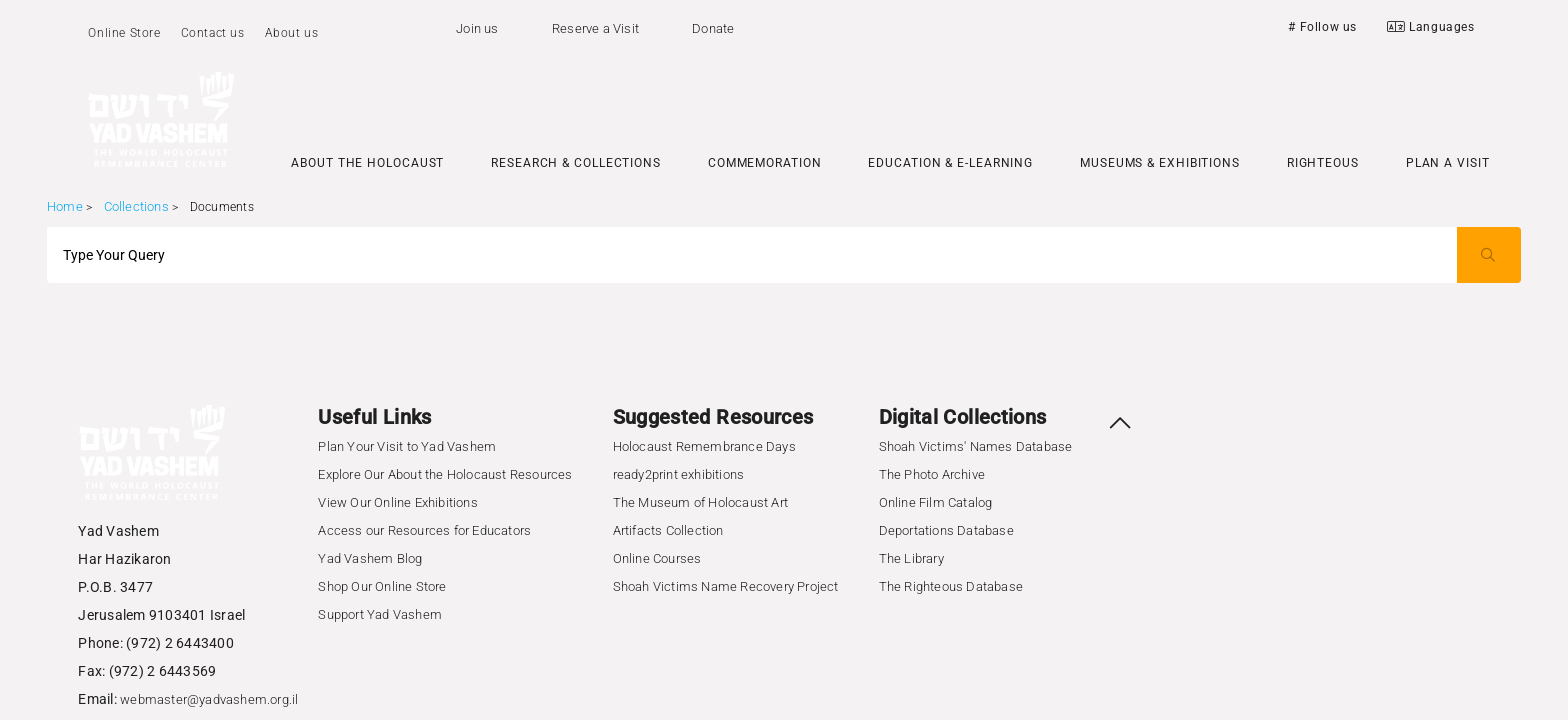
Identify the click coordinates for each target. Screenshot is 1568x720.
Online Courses (657, 558)
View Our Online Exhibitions (397, 502)
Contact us (213, 33)
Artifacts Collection (668, 530)
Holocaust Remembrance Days (704, 446)
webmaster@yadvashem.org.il (209, 699)
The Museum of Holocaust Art (700, 502)
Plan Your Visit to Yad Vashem (407, 446)
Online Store (124, 33)
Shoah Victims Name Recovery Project (726, 586)
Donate (713, 28)
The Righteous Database (951, 586)
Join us (477, 28)
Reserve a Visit (595, 28)
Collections (136, 206)
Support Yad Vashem (380, 614)
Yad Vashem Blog (370, 558)
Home (65, 206)
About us (292, 33)
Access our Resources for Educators (424, 530)
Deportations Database (946, 530)
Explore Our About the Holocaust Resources (445, 474)
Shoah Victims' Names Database (976, 446)
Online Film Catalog (936, 502)
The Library (911, 558)
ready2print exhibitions (679, 474)
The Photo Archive (932, 474)
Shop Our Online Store (382, 586)
